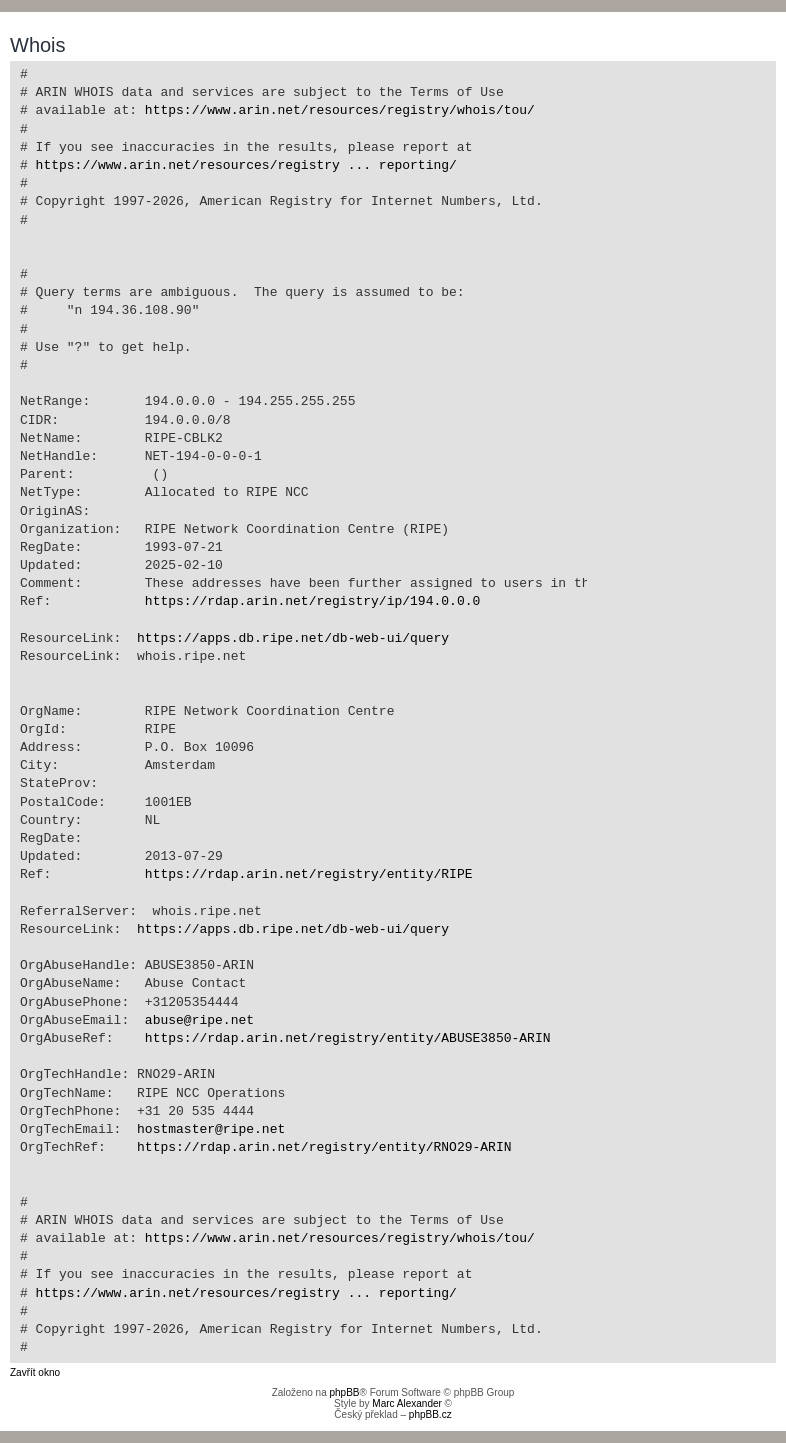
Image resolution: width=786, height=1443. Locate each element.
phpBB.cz (430, 1414)
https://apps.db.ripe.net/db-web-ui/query (293, 639)
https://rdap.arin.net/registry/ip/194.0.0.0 (312, 602)
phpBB (344, 1392)
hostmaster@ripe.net (211, 1130)
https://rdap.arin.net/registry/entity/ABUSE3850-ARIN (348, 1039)
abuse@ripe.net (199, 1021)
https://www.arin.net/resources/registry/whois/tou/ (340, 111)
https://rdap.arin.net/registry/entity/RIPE (309, 875)
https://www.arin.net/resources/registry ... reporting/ (246, 166)
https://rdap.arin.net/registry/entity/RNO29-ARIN (324, 1148)
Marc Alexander (406, 1403)
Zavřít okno (35, 1372)
